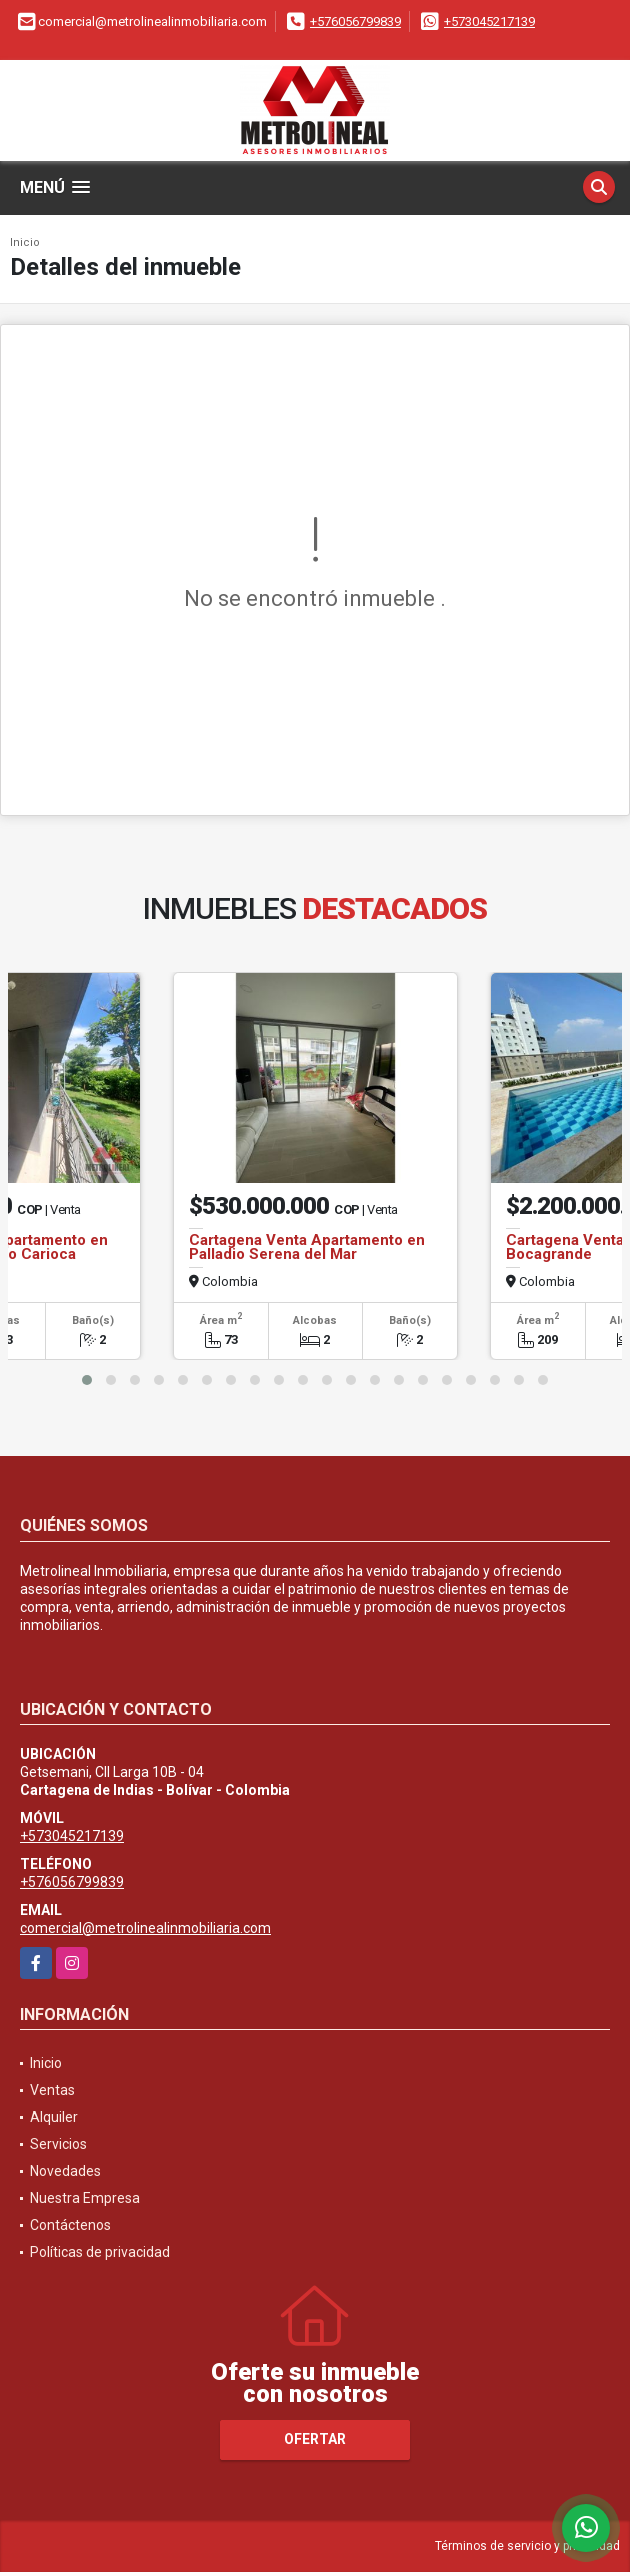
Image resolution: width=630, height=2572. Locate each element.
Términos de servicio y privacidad (527, 2546)
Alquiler (54, 2117)
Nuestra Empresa (85, 2198)
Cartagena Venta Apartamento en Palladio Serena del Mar (307, 1247)
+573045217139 (489, 21)
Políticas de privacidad (100, 2252)
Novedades (65, 2171)
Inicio (25, 242)
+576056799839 (355, 21)
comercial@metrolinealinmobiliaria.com (145, 1928)
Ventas (52, 2090)
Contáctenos (70, 2225)
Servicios (58, 2144)
